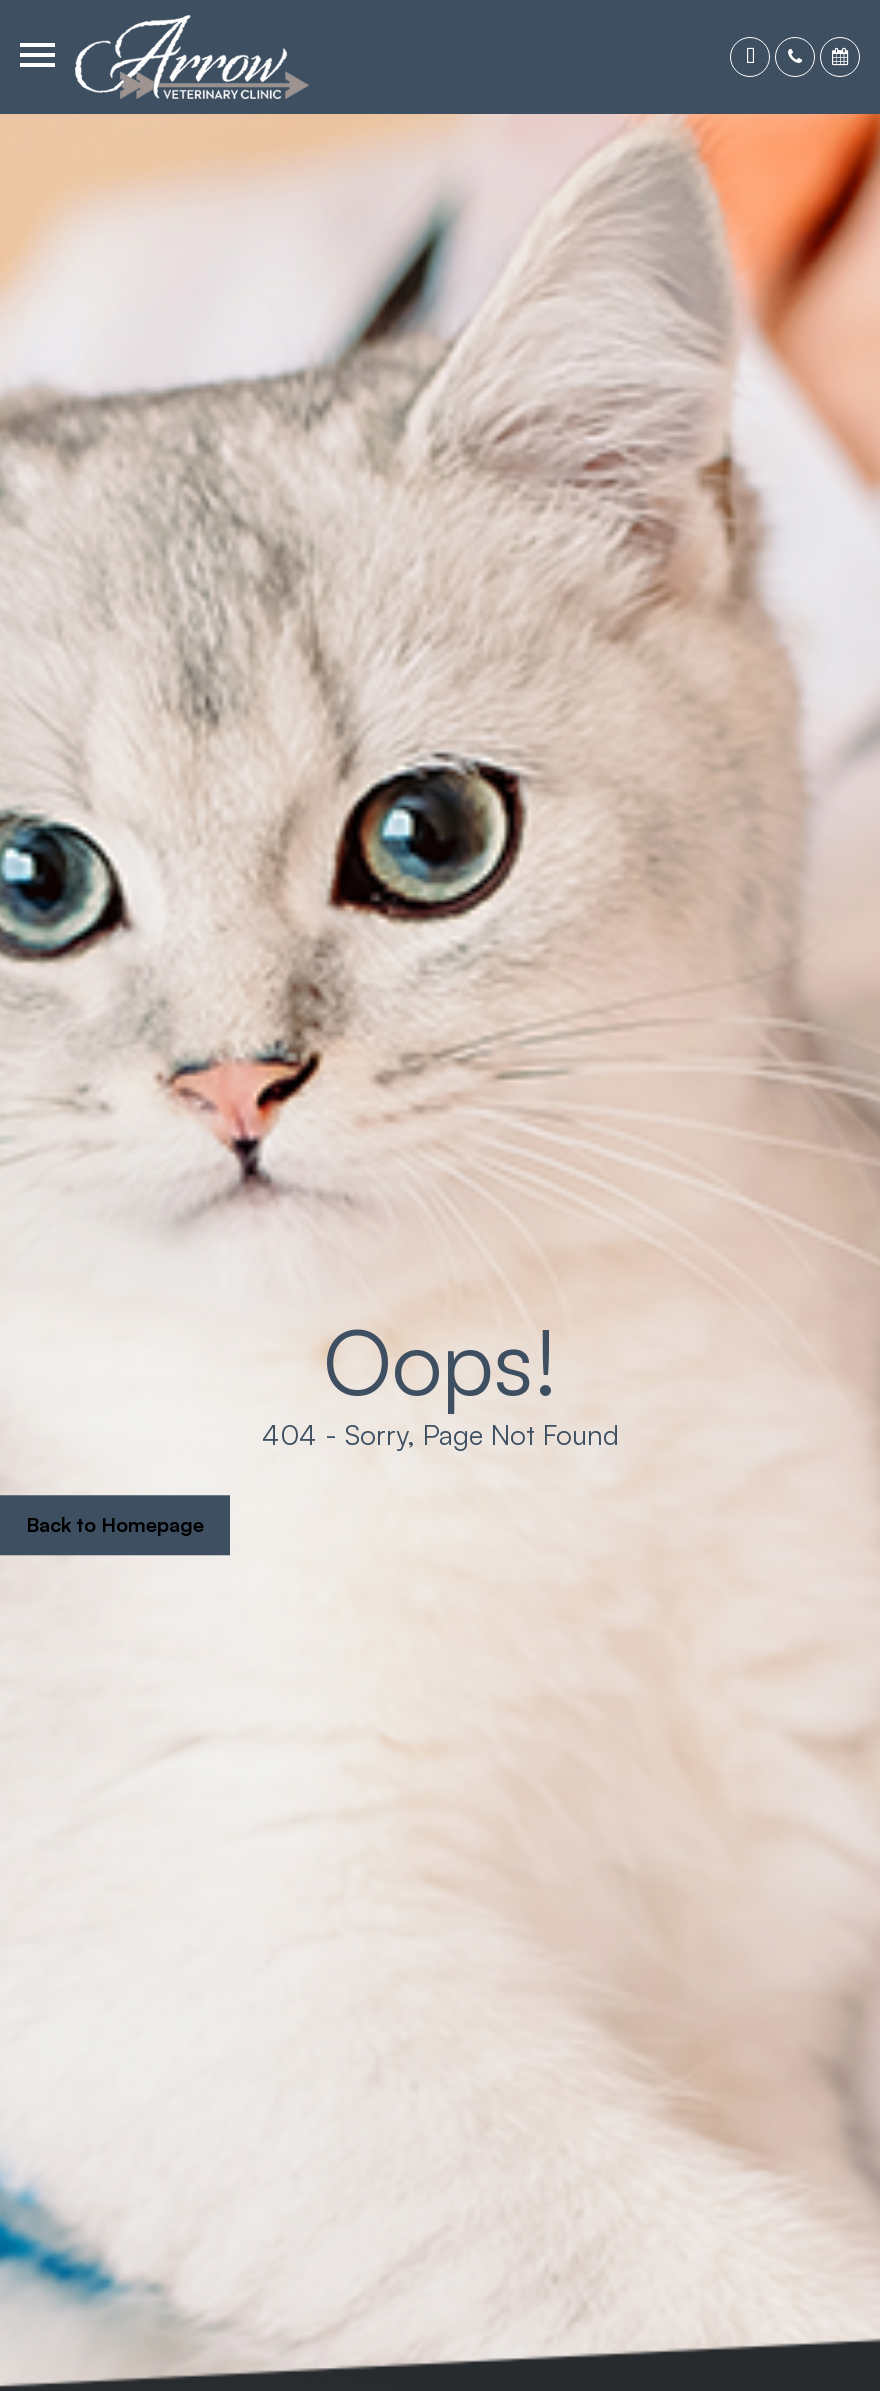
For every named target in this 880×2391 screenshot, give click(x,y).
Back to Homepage (115, 1524)
